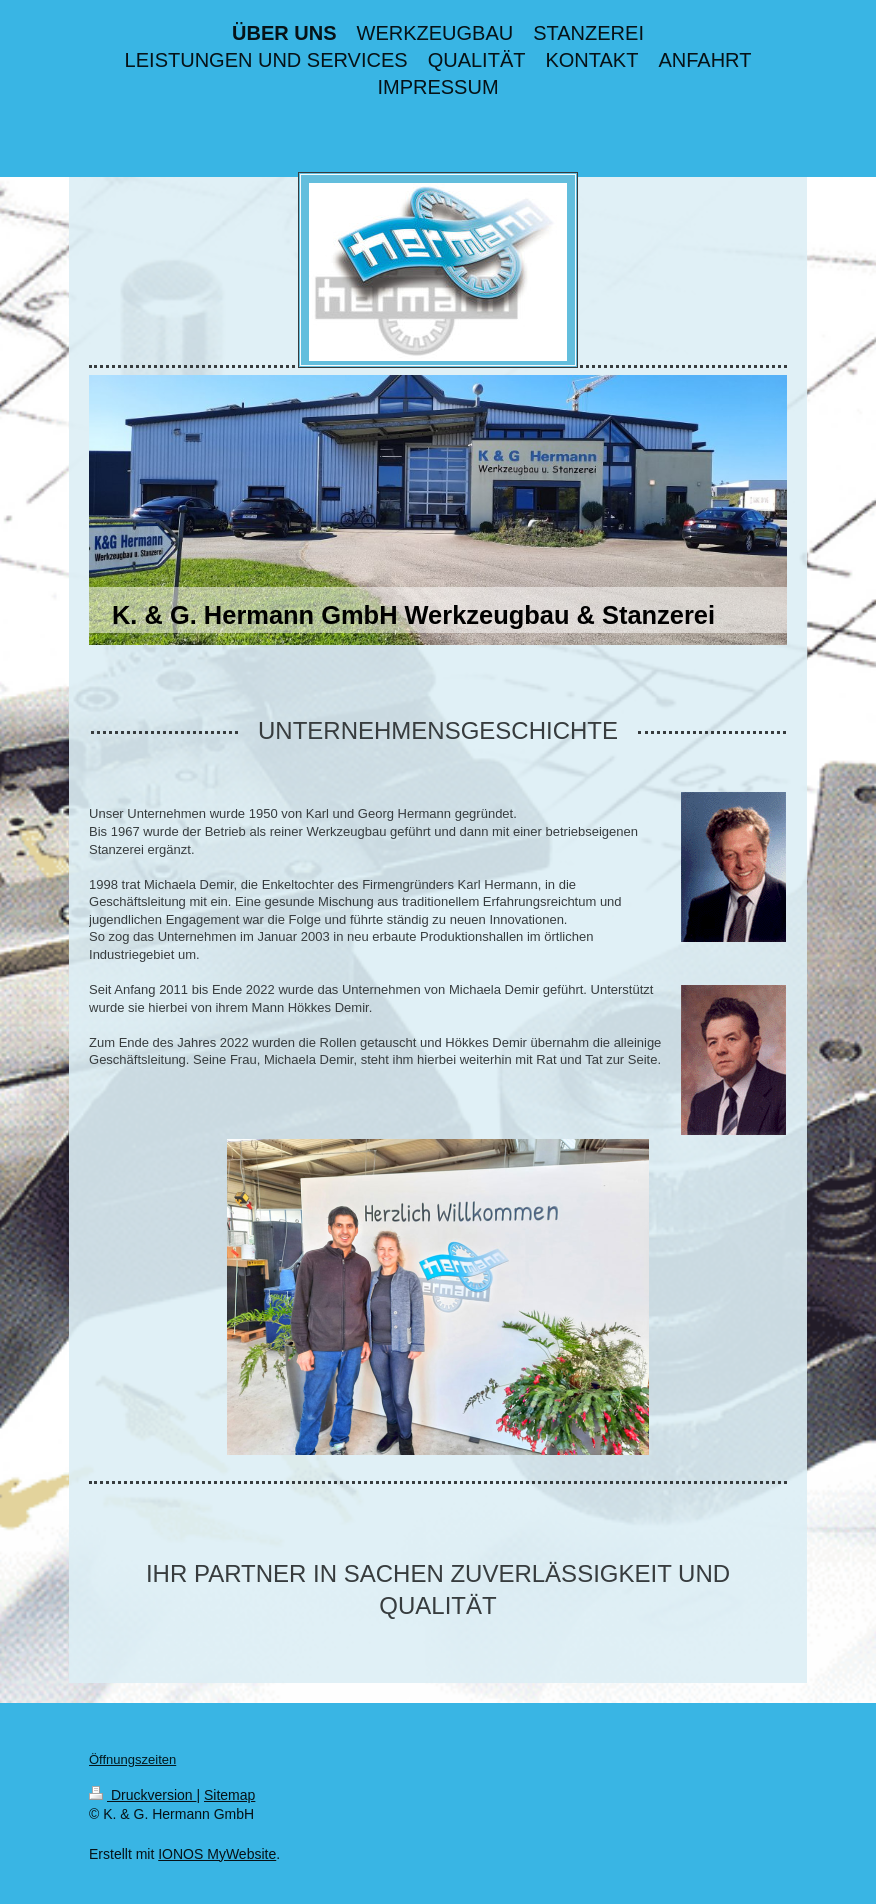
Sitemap (229, 1795)
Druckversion (142, 1795)
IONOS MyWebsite (217, 1854)
